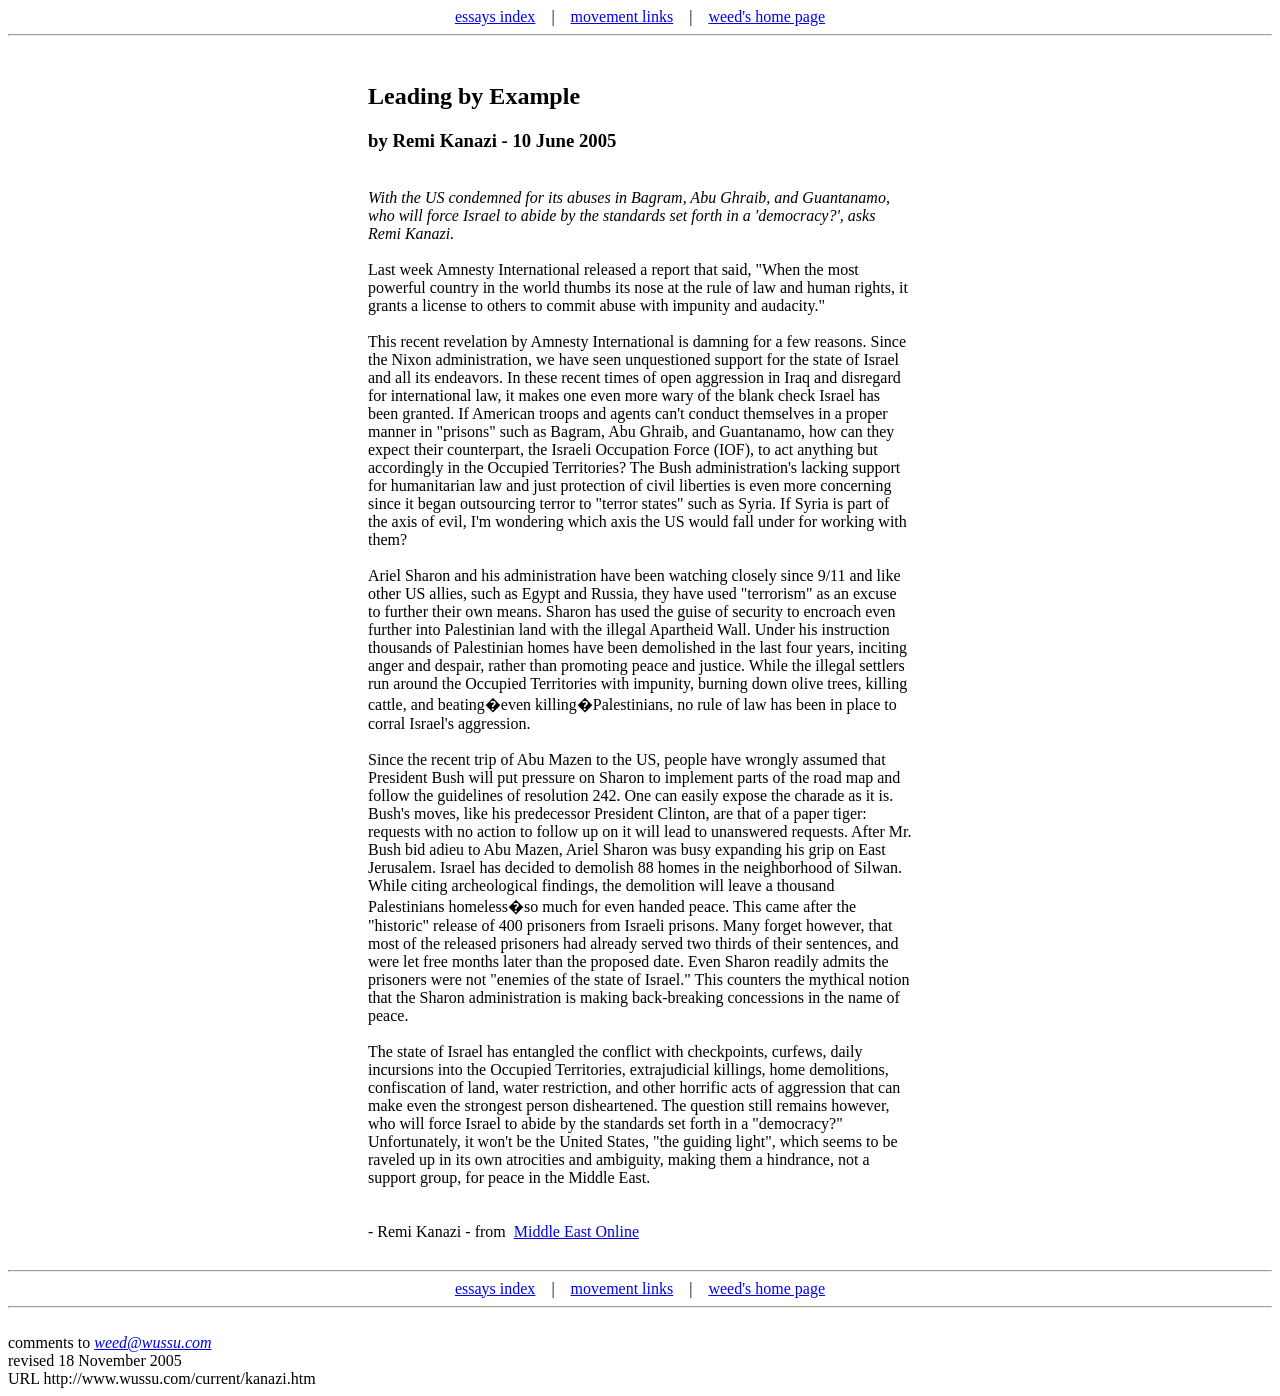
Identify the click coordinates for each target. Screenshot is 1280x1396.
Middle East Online (576, 1231)
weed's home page (766, 16)
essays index (495, 16)
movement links (622, 16)
